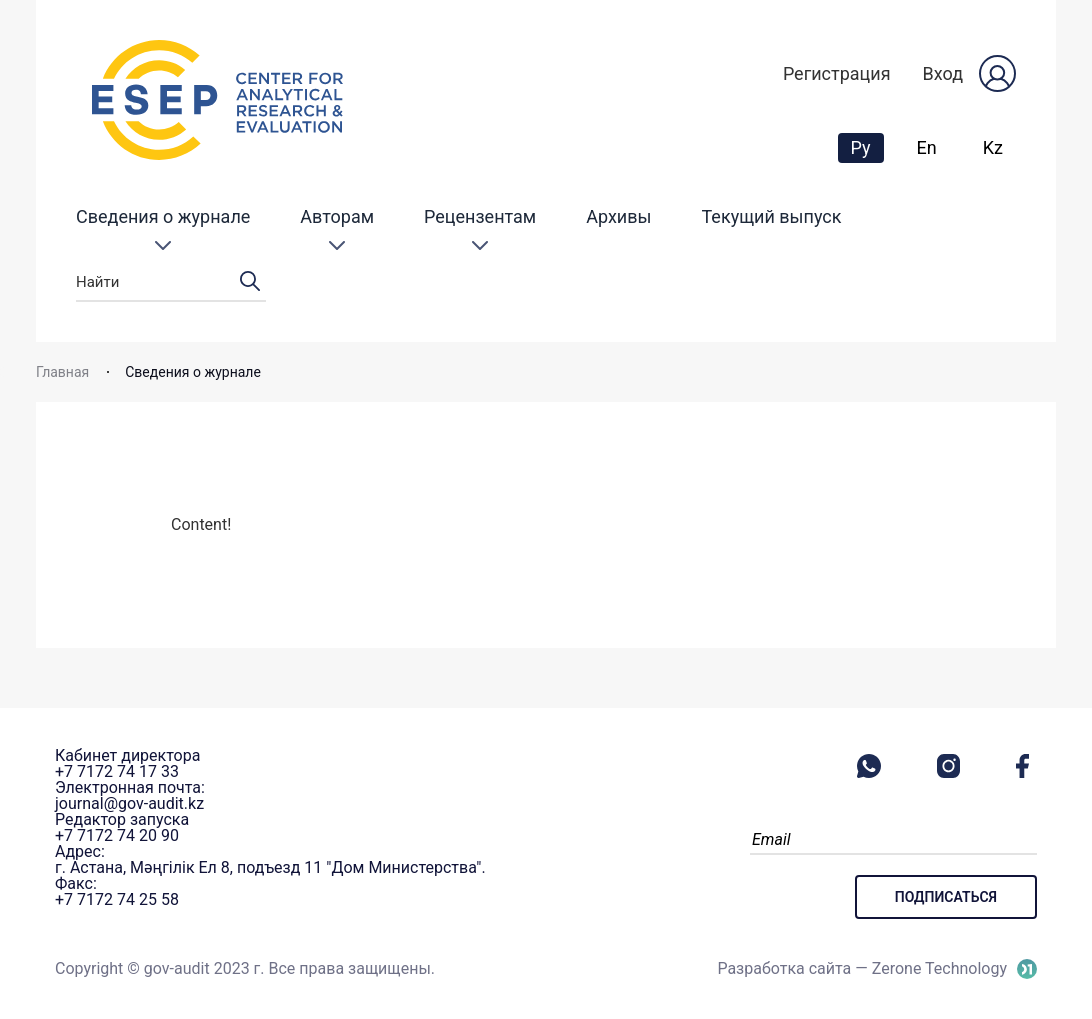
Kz (993, 147)
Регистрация (837, 73)
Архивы (618, 216)
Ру (867, 147)
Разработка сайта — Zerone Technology (862, 968)
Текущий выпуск (772, 216)
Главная (62, 372)
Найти (171, 282)
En (927, 147)
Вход (943, 73)
